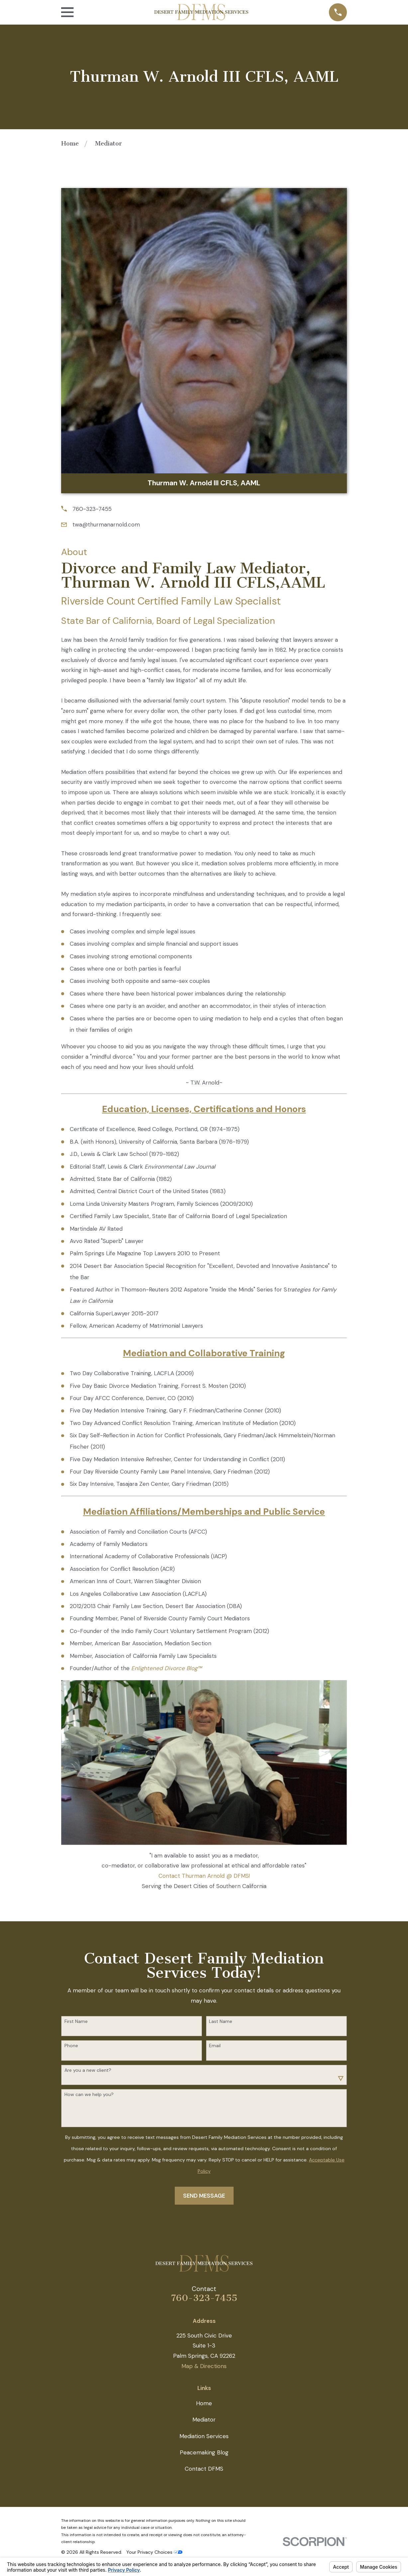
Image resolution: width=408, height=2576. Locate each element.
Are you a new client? (87, 2070)
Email (215, 2046)
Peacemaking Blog (204, 2452)
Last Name (220, 2021)
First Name (76, 2021)
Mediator (204, 2419)
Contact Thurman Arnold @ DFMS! (204, 1875)
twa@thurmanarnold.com (106, 524)
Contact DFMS (204, 2468)
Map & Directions (204, 2366)
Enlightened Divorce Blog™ (166, 1668)
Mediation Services (204, 2436)
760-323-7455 (92, 509)
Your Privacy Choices (154, 2552)
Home (204, 2403)
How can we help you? (89, 2094)
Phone (71, 2046)
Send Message (204, 2195)
